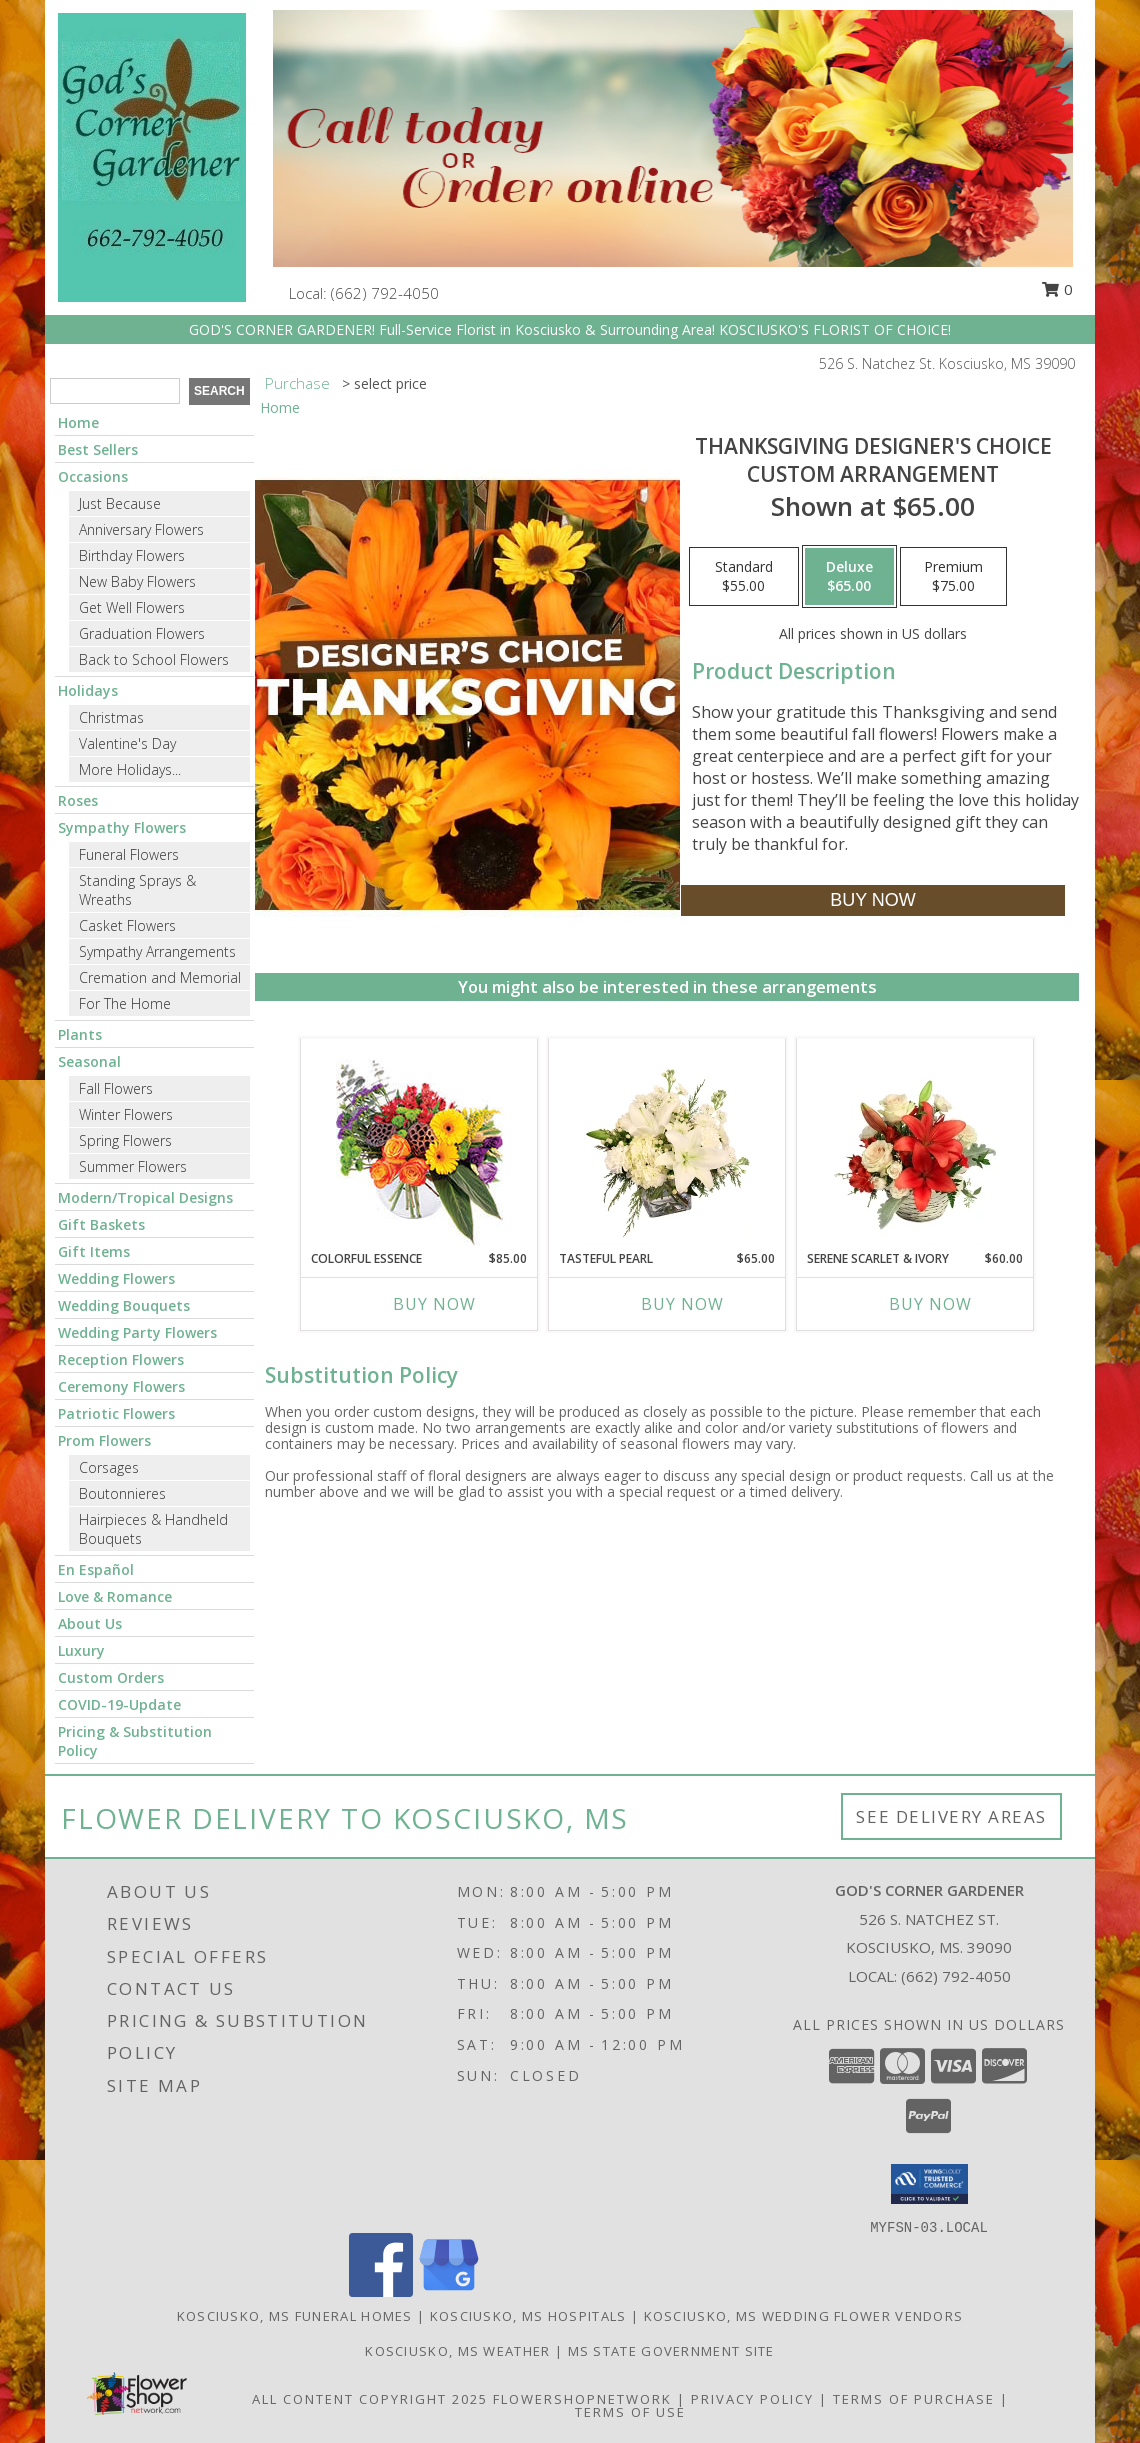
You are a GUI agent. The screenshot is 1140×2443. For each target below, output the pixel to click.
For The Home (125, 1003)
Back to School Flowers (154, 659)
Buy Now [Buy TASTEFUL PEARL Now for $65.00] (682, 1304)
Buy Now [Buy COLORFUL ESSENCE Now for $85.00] (434, 1304)
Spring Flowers (125, 1140)
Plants (80, 1034)
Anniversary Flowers (141, 529)
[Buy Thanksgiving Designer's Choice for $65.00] (872, 900)
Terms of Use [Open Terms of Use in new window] (630, 2412)
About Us (90, 1623)
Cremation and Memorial (160, 977)
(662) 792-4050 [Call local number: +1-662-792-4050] (385, 293)
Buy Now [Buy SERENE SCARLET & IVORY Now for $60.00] (930, 1304)
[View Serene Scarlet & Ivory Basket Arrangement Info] (915, 1144)
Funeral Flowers (129, 854)
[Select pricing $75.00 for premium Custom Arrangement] (953, 577)
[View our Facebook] (381, 2291)
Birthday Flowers (132, 555)
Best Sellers (98, 449)
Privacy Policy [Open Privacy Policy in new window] (752, 2399)
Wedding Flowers (116, 1278)
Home (78, 422)
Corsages (109, 1467)
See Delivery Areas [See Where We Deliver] (951, 1816)
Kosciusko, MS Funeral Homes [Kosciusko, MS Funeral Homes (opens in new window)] (295, 2316)
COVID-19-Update (119, 1704)
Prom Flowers (104, 1440)
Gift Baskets (101, 1224)
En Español (96, 1569)
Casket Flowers (127, 925)
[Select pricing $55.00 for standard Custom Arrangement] (744, 577)
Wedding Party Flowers (137, 1332)
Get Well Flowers (132, 607)
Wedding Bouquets (124, 1305)
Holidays (88, 690)
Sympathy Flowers (122, 827)
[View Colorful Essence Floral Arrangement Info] (419, 1144)
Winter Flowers (126, 1114)
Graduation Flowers (142, 633)
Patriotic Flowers (116, 1413)
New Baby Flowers (137, 581)
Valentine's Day (127, 743)
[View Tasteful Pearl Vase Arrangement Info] (667, 1144)
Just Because (120, 503)
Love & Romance (115, 1596)
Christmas (111, 717)
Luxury (81, 1650)
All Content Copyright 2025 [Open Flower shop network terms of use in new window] (370, 2399)
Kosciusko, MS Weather (457, 2351)
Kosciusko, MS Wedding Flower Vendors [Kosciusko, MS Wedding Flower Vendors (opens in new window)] (804, 2316)
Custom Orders (111, 1677)
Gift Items (94, 1251)
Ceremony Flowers (121, 1386)
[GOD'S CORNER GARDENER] (152, 155)
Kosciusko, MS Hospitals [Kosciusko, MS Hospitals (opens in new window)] (528, 2316)
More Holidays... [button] (130, 769)
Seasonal (89, 1061)
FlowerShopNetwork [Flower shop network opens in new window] (582, 2399)
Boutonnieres (122, 1493)
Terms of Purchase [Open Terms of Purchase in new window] (914, 2399)
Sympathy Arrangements (157, 951)
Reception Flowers (121, 1359)
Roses (78, 800)
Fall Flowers (116, 1088)
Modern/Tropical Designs (145, 1197)
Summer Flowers (133, 1166)
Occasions (93, 476)
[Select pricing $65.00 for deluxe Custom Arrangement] (849, 577)
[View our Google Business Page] (449, 2291)
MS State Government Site (671, 2351)
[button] (929, 2184)
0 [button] (1057, 289)
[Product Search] (115, 391)
